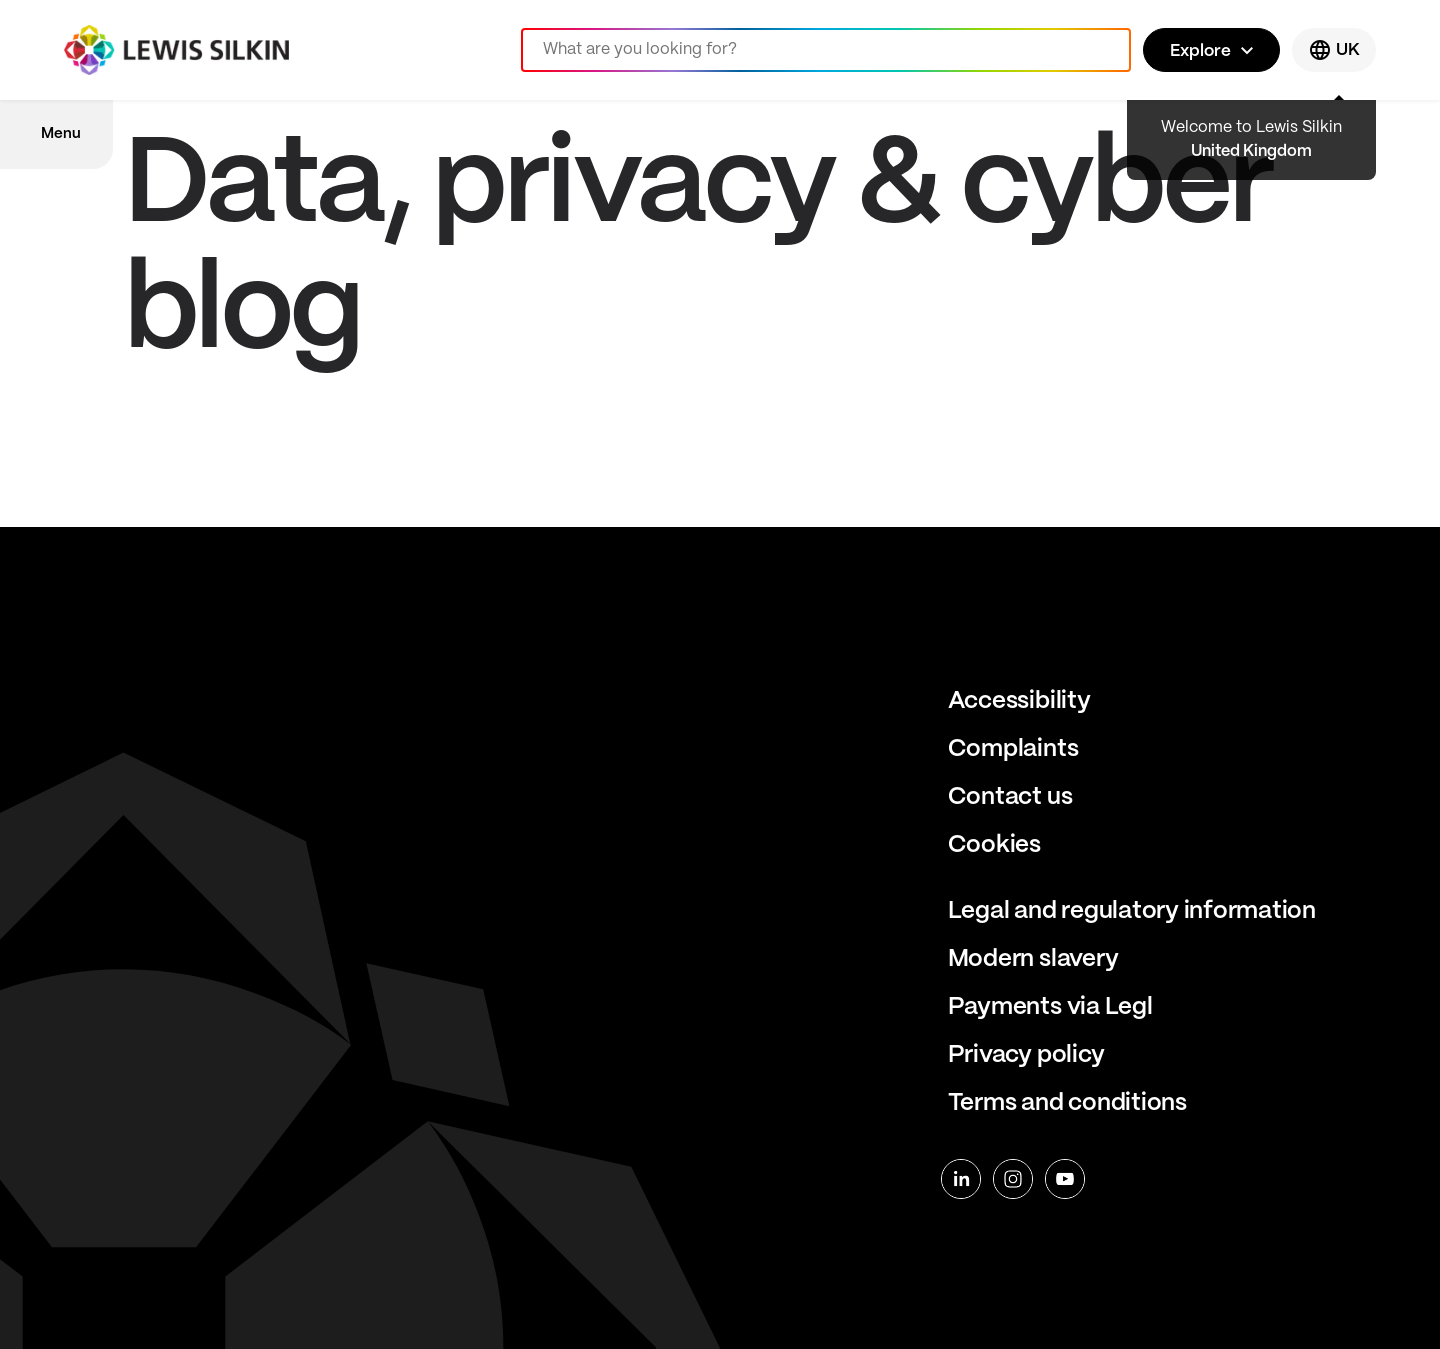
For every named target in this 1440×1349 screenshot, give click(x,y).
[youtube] (1065, 1179)
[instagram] (1013, 1179)
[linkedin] (961, 1179)
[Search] (826, 50)
